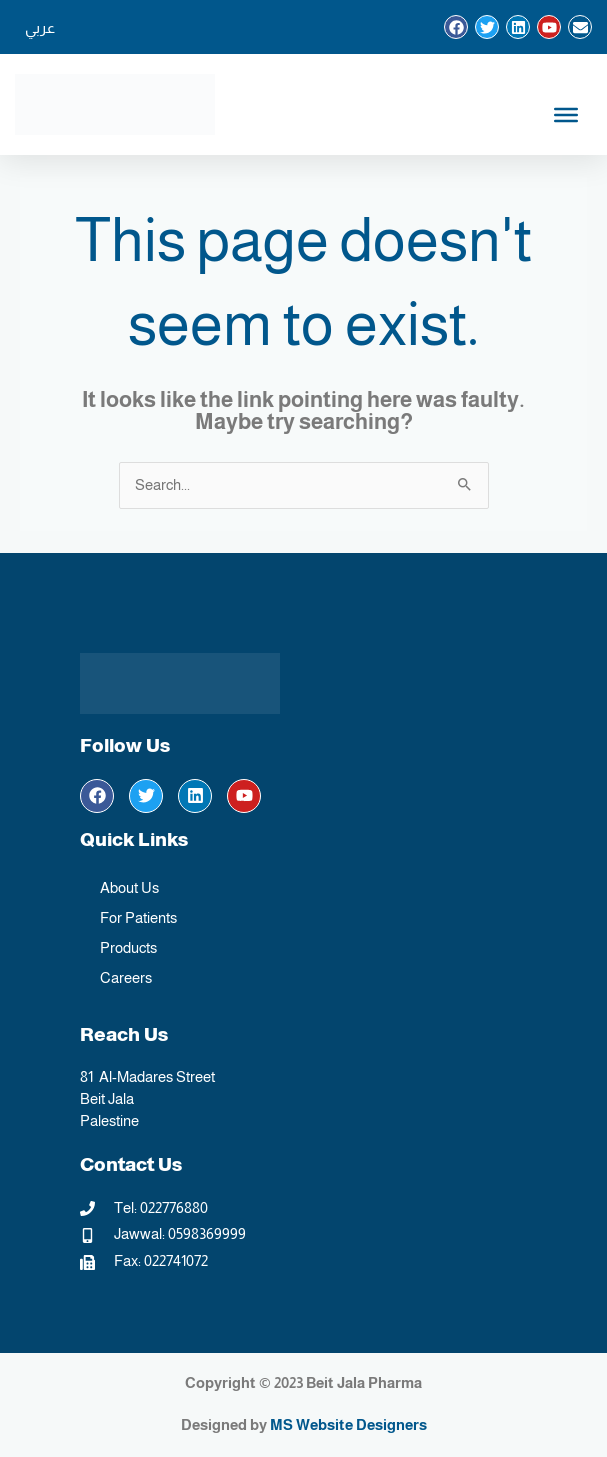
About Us (129, 888)
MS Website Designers (348, 1425)
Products (128, 948)
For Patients (138, 918)
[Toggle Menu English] (566, 115)
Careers (126, 978)
